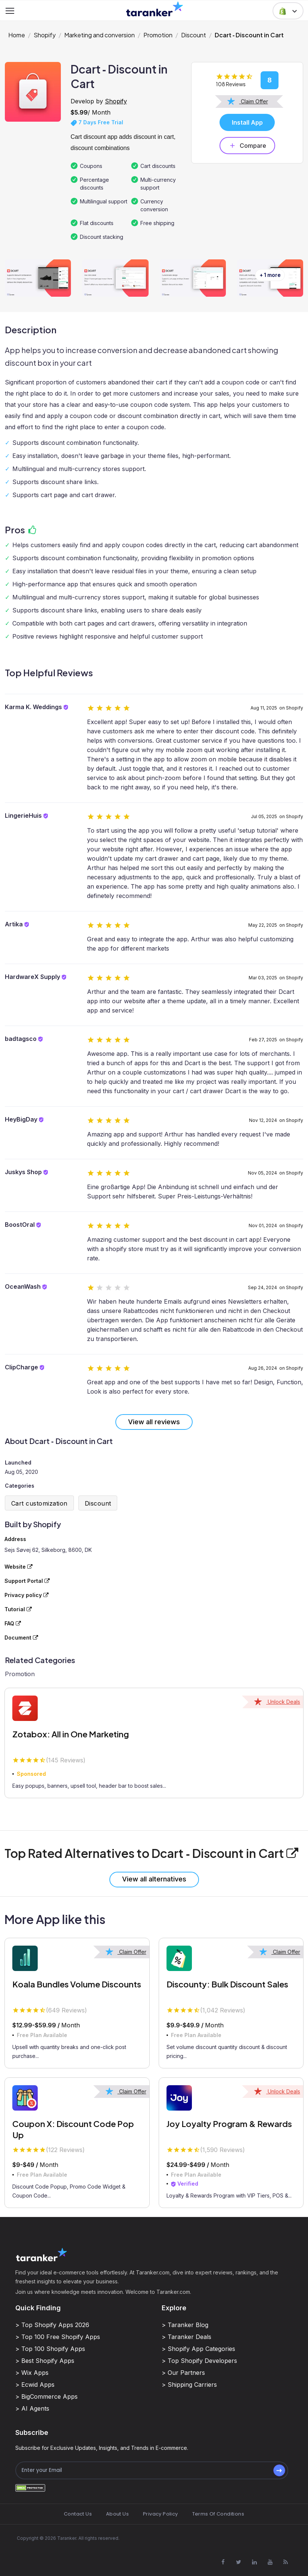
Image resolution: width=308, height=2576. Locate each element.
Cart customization (39, 1503)
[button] (288, 10)
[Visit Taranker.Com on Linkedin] (254, 2562)
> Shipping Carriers (189, 2384)
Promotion (157, 35)
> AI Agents (32, 2408)
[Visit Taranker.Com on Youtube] (270, 2562)
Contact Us (78, 2513)
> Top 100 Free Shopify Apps (57, 2336)
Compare (247, 145)
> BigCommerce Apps (46, 2396)
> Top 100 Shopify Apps (50, 2348)
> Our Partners (183, 2372)
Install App (247, 122)
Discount (193, 35)
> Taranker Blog (185, 2325)
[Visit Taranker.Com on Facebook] (222, 2562)
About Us (117, 2513)
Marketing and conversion (99, 35)
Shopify (45, 35)
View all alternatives (154, 1879)
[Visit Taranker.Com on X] (238, 2562)
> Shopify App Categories (198, 2348)
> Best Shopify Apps (44, 2360)
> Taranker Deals (186, 2336)
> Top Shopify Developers (199, 2360)
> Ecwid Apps (35, 2384)
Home (16, 35)
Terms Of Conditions (218, 2513)
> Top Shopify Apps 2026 (52, 2325)
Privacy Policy (160, 2513)
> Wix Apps (32, 2372)
